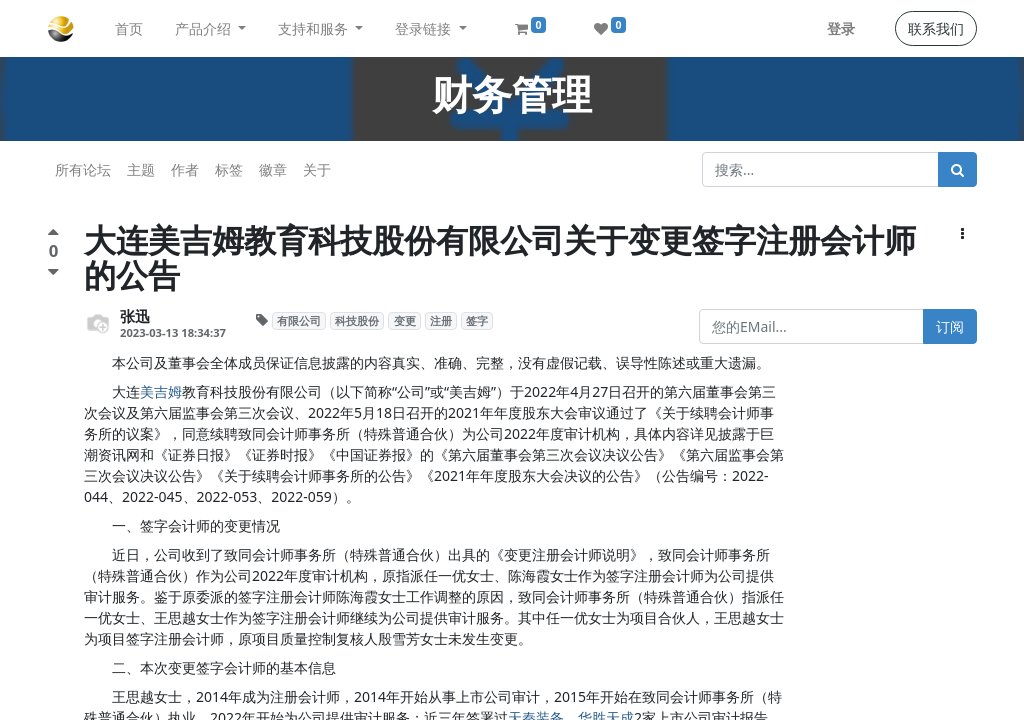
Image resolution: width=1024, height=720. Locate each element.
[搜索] (957, 169)
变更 (405, 321)
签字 (477, 321)
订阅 (950, 326)
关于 (317, 169)
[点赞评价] (53, 234)
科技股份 (357, 321)
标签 (229, 169)
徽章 (273, 169)
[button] (962, 233)
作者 (185, 169)
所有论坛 (83, 169)
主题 (141, 169)
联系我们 (936, 28)
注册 (441, 321)
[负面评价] (53, 271)
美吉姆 (161, 391)
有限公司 (299, 321)
